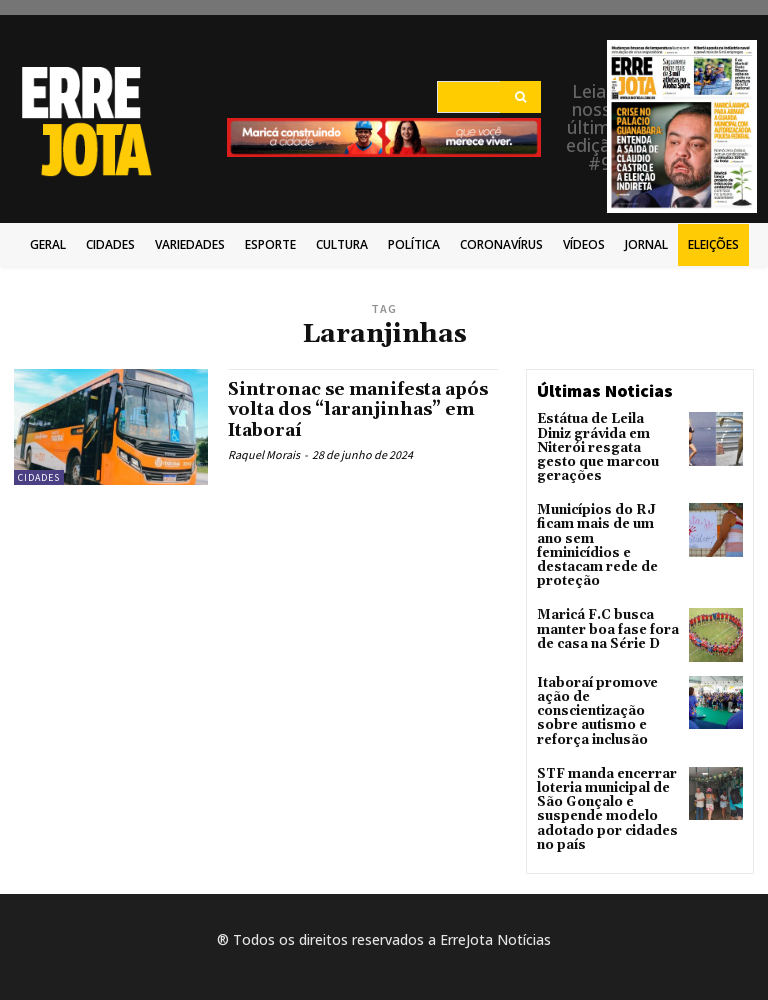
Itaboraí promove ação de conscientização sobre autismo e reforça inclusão (594, 676)
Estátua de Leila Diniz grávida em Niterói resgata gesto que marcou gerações (607, 439)
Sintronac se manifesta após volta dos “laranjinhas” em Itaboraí (362, 409)
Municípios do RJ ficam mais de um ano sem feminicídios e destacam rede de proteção (606, 520)
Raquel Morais (264, 453)
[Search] (520, 97)
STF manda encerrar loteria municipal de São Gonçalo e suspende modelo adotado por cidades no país (603, 768)
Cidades (39, 477)
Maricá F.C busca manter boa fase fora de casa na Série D (604, 593)
